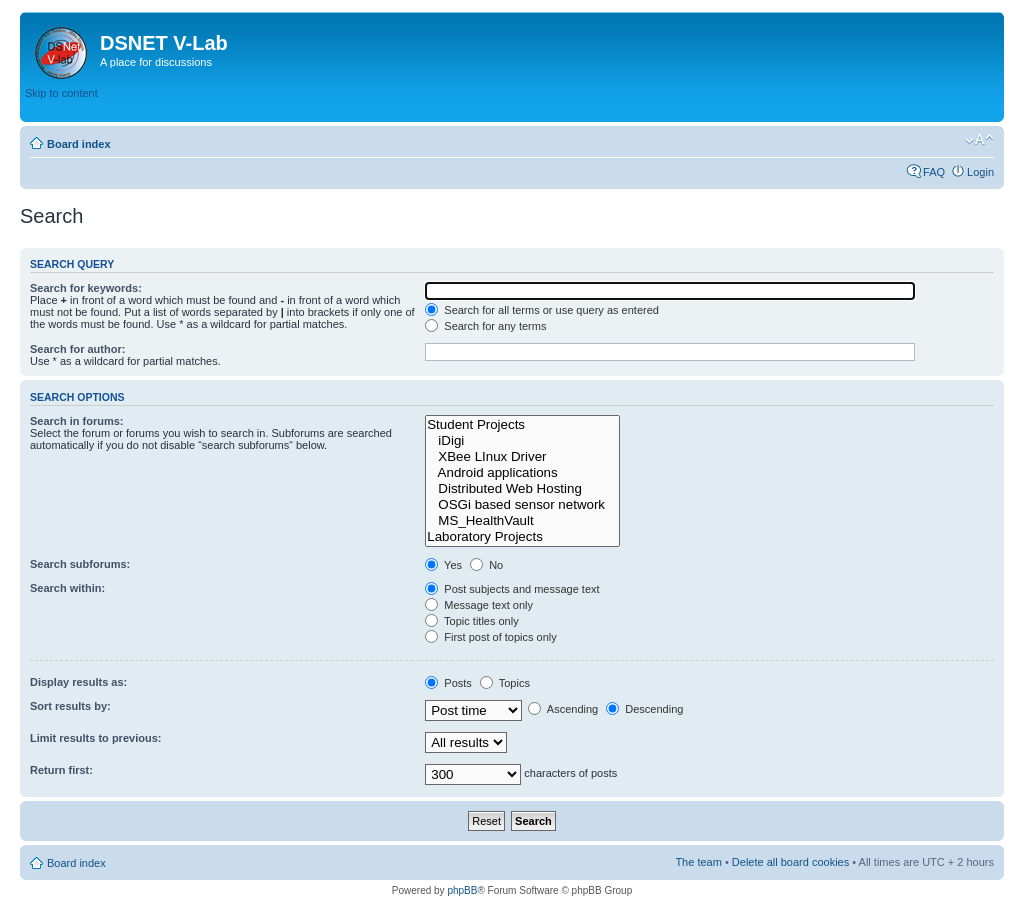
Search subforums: (80, 564)
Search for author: (77, 349)
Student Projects (522, 425)
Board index (79, 144)
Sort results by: (70, 706)
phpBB (462, 890)
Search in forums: (77, 421)
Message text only (479, 605)
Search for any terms (485, 326)
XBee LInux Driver (522, 457)
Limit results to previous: (95, 738)
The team (698, 862)
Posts (448, 683)
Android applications (522, 473)
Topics (505, 683)
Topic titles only (471, 621)
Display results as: (78, 682)
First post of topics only (491, 637)
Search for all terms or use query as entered (542, 310)
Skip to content (61, 93)
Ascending (563, 709)
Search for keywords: (86, 288)
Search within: (67, 588)
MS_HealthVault (522, 521)
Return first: (61, 770)
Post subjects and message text (512, 589)
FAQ (934, 172)
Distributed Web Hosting (522, 489)
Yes (443, 565)
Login (980, 172)
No (486, 565)
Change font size (979, 140)
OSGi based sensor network (522, 505)
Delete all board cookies (790, 862)
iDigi (522, 441)
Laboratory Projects (522, 537)
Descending (644, 709)
